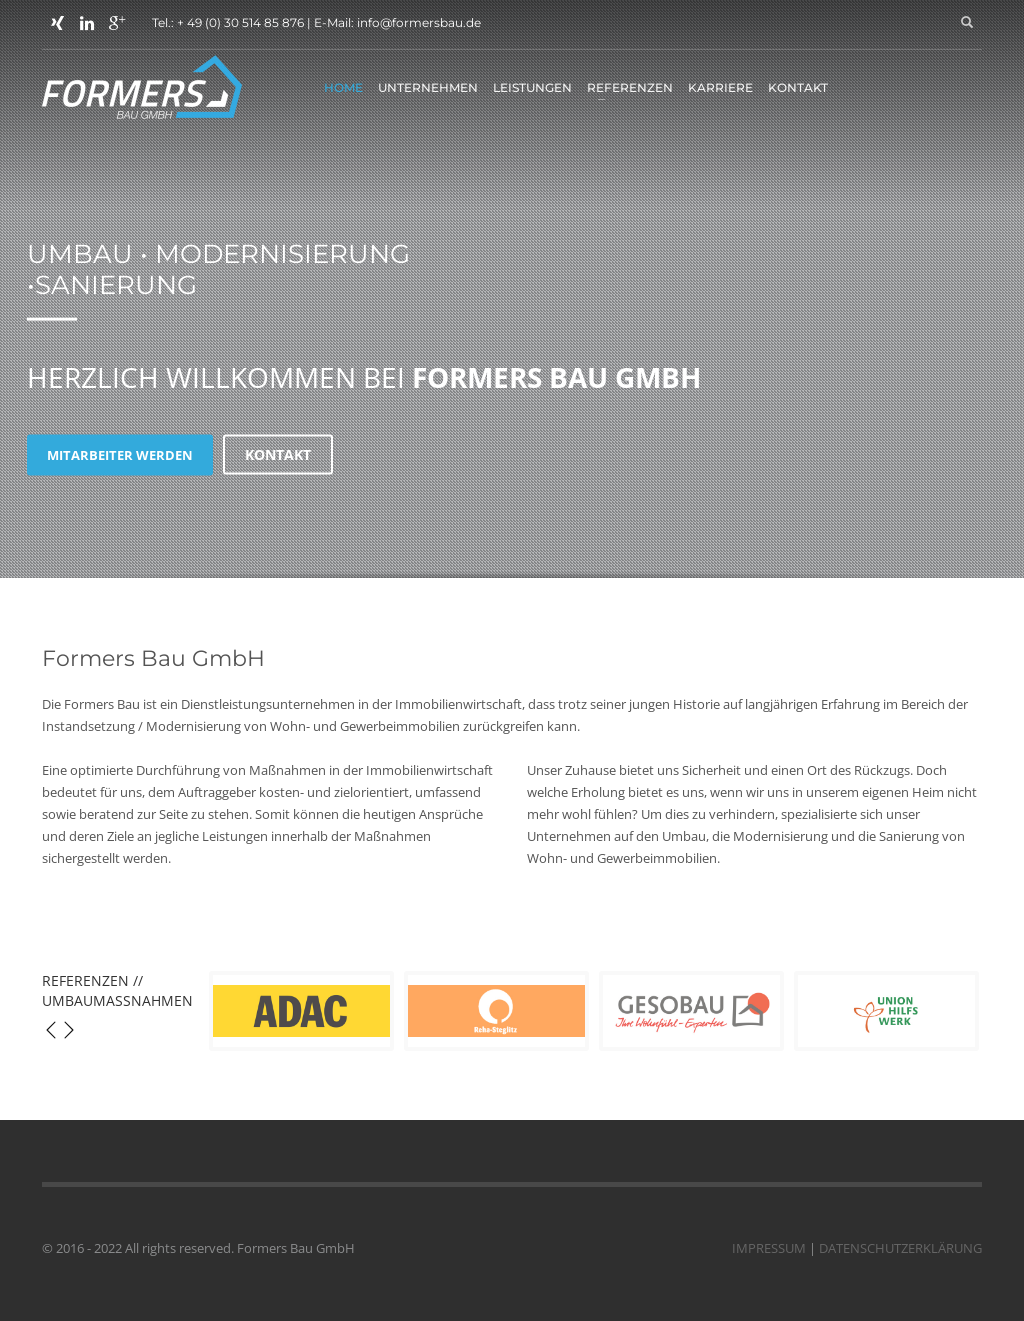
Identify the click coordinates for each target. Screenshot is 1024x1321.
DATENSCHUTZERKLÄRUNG (900, 1248)
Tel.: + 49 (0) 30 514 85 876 (228, 22)
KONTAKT (278, 454)
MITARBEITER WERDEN (120, 454)
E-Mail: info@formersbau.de (397, 22)
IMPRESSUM (769, 1248)
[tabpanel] (512, 292)
